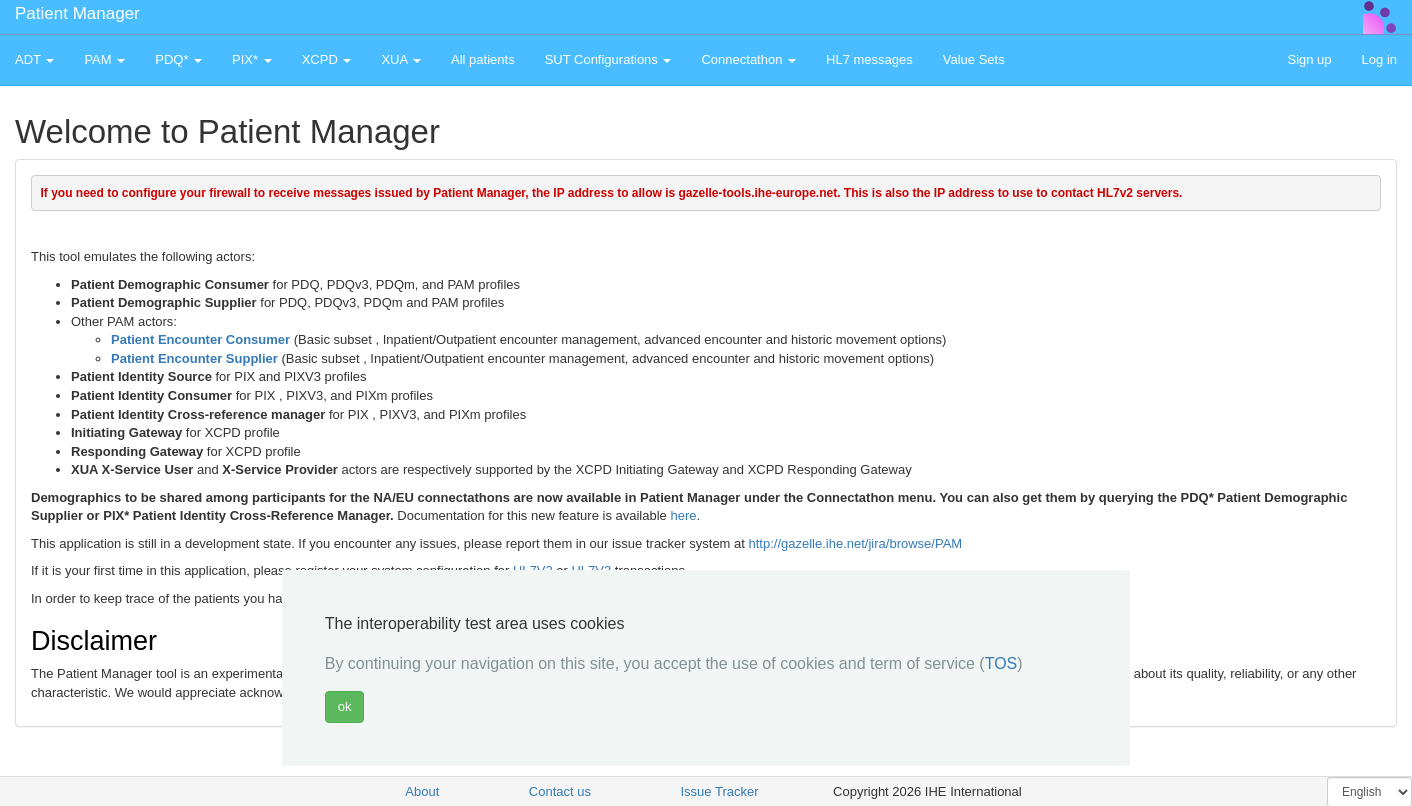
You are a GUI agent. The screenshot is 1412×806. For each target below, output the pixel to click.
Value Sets (974, 59)
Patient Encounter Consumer (200, 339)
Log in (1379, 59)
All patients (483, 59)
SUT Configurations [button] (608, 59)
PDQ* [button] (178, 59)
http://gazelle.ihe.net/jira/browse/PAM (856, 543)
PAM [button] (104, 59)
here (683, 515)
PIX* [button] (252, 59)
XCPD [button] (327, 59)
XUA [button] (401, 59)
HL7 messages (869, 59)
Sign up (1309, 59)
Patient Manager (77, 13)
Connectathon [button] (748, 59)
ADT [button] (34, 59)
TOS (1001, 663)
